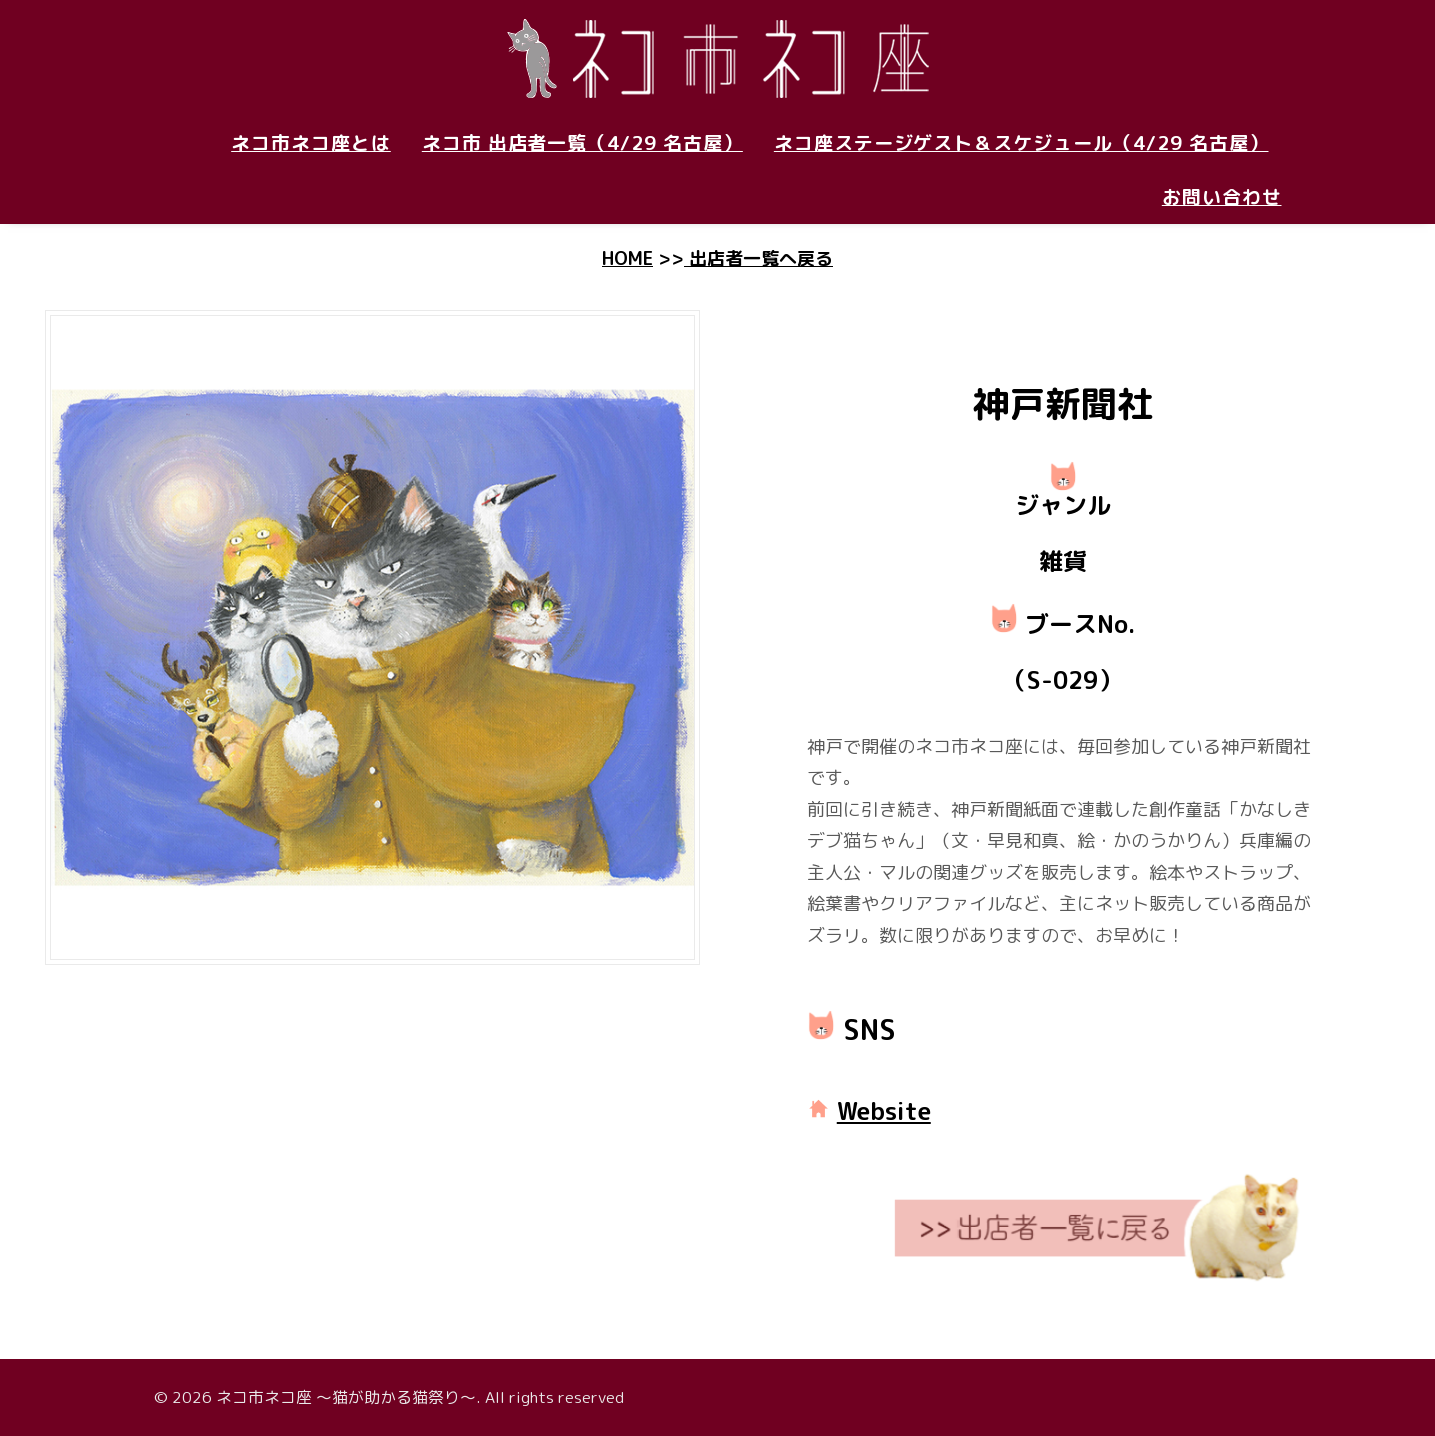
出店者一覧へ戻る (758, 258)
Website (884, 1111)
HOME (627, 258)
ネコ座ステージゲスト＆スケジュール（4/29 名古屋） (1021, 143)
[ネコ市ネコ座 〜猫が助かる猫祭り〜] (718, 58)
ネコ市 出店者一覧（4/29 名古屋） (582, 143)
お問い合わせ (1222, 197)
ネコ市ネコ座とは (311, 143)
